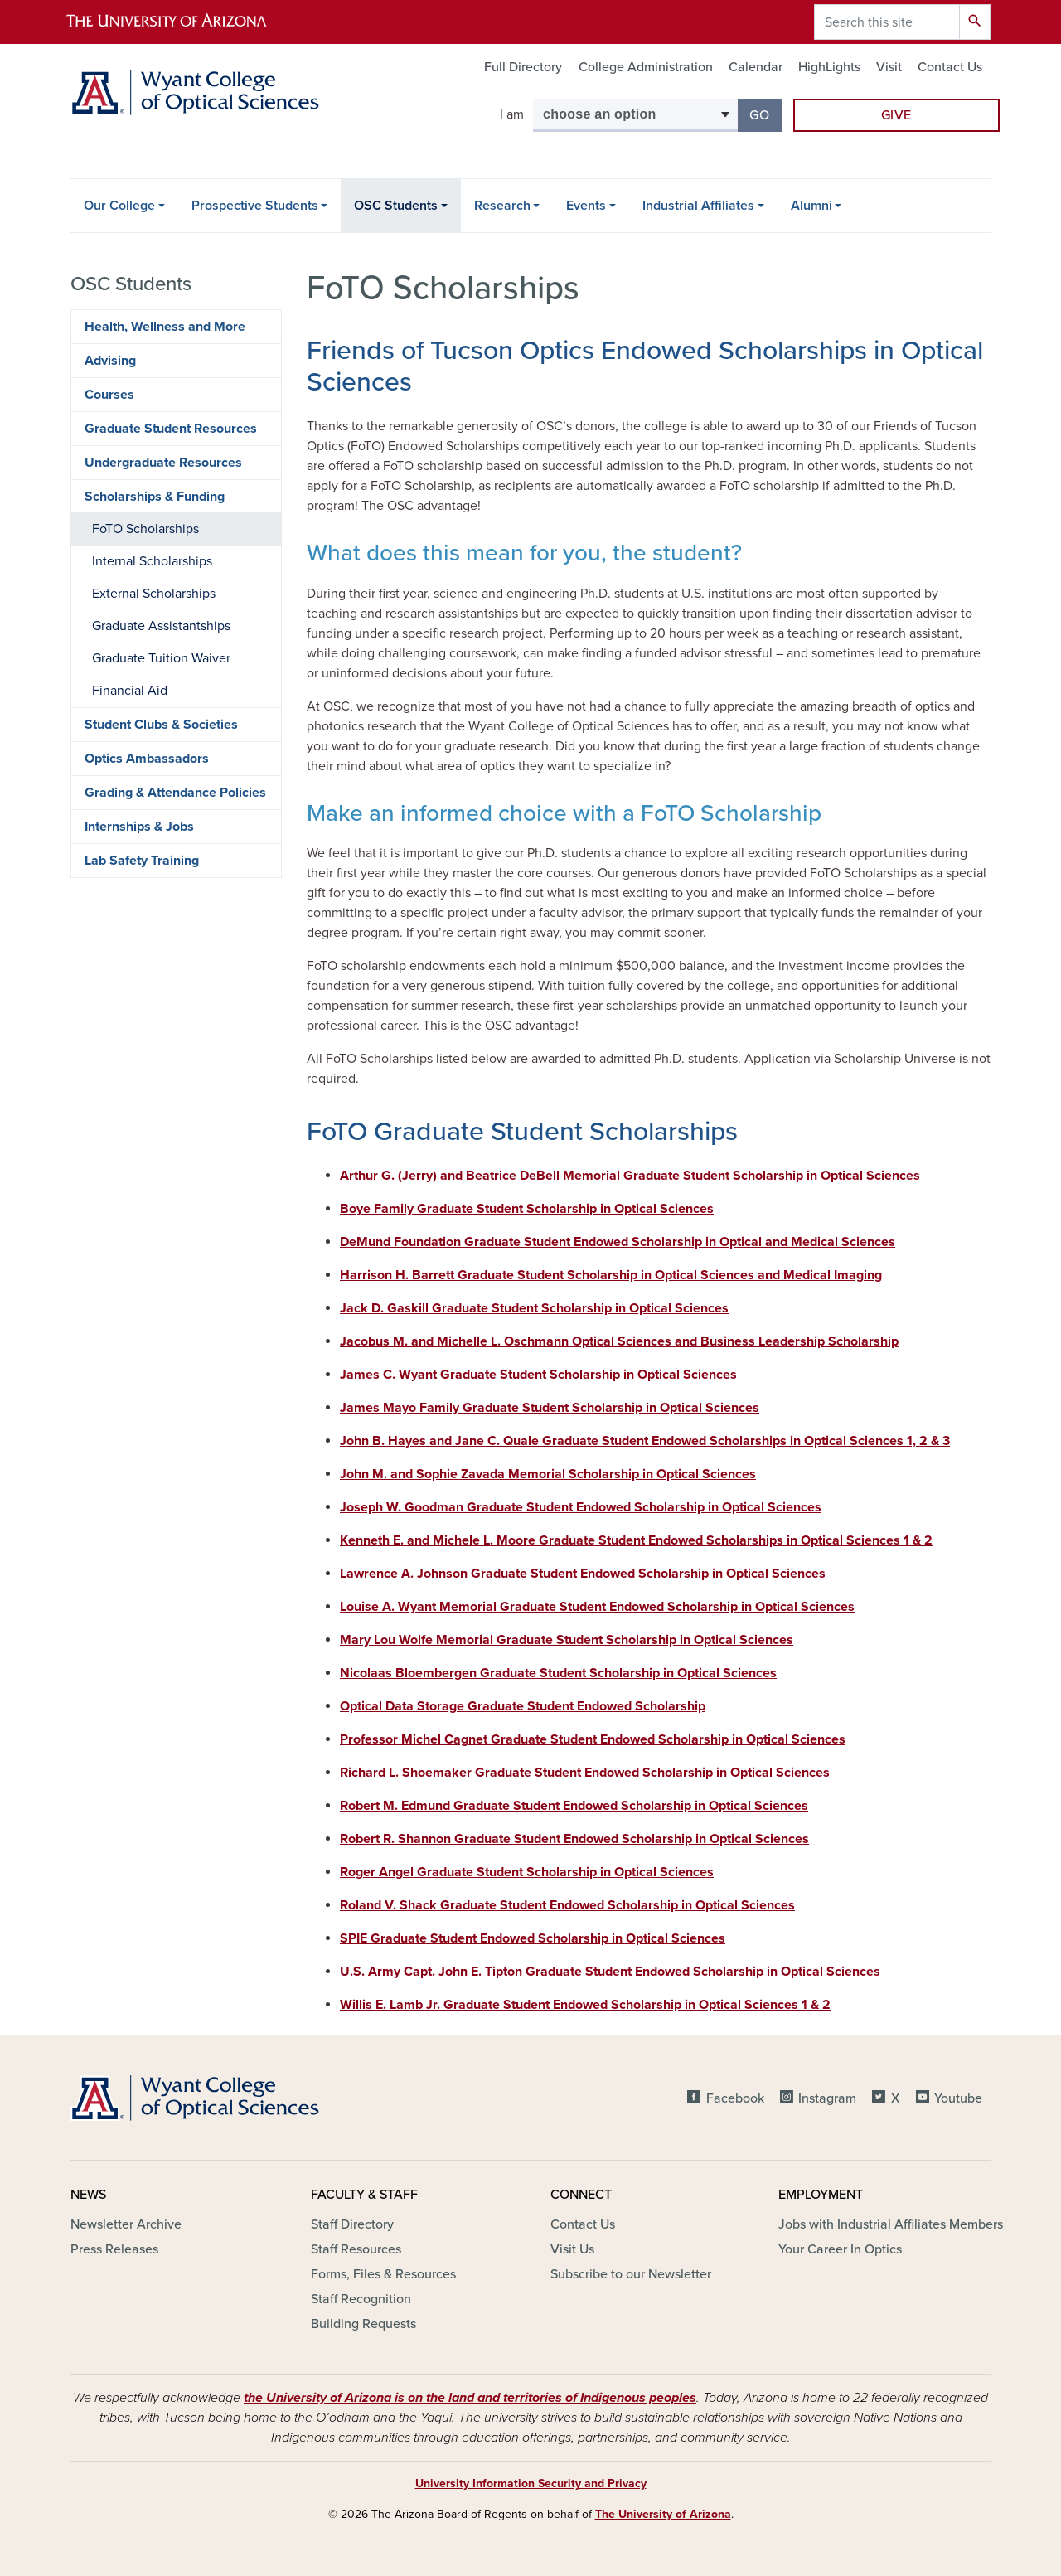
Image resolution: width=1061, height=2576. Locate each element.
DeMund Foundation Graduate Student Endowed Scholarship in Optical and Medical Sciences (617, 1242)
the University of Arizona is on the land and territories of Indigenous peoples (470, 2397)
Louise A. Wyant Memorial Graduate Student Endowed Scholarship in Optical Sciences (597, 1606)
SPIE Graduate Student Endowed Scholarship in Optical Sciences (532, 1938)
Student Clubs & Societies (161, 724)
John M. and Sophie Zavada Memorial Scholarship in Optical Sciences (548, 1474)
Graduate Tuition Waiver (161, 658)
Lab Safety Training (142, 860)
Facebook (735, 2098)
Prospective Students (254, 205)
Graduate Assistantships (161, 626)
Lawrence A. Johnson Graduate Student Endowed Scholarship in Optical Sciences (583, 1573)
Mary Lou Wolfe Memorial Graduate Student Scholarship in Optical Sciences (566, 1640)
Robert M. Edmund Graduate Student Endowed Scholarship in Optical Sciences (574, 1805)
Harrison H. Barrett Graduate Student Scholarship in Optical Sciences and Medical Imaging (611, 1275)
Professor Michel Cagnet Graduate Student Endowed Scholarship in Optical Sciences (592, 1739)
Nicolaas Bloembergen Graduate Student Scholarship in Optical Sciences (558, 1673)
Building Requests (363, 2324)
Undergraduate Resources (163, 462)
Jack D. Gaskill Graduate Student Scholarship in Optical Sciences (534, 1308)
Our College (119, 205)
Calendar (755, 67)
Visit (889, 67)
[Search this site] (887, 22)
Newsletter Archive (126, 2224)
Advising (110, 360)
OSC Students (396, 205)
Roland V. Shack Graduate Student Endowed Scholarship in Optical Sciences (567, 1905)
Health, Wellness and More (165, 326)
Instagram (827, 2098)
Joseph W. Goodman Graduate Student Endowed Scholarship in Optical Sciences (580, 1507)
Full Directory (523, 67)
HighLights (829, 67)
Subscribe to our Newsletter (630, 2274)
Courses (109, 394)
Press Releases (114, 2249)
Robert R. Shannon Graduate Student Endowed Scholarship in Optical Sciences (574, 1839)
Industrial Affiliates (698, 205)
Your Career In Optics (840, 2249)
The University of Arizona (663, 2514)
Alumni (811, 205)
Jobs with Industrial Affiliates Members (890, 2224)
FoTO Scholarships (145, 529)
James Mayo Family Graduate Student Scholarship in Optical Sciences (549, 1408)
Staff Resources (356, 2249)
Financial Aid (129, 690)
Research (502, 205)
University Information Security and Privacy (531, 2484)
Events (586, 205)
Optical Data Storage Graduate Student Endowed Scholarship (522, 1706)
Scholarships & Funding (155, 496)
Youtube (958, 2098)
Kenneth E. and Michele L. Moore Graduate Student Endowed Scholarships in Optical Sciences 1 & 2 (636, 1540)
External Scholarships (154, 593)
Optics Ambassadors (147, 758)
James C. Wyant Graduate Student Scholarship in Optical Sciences (538, 1374)
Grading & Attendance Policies (175, 792)
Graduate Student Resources (171, 428)
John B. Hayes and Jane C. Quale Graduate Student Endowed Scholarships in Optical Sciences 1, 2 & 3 (645, 1441)
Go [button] (765, 114)
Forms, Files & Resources (383, 2274)
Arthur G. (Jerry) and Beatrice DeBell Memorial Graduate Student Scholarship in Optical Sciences (630, 1175)
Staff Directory (352, 2224)
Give (897, 115)
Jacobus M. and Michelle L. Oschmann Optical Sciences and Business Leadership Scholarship (619, 1341)
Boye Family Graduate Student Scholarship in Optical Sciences (527, 1209)
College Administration (646, 67)
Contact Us (950, 67)
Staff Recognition (361, 2299)
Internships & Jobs (139, 826)
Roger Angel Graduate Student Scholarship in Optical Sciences (527, 1872)
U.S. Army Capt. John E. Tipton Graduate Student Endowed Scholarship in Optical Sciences (610, 1971)
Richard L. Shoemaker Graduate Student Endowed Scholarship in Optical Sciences (585, 1772)
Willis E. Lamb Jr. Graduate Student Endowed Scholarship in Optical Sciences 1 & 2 (585, 2004)
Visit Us (572, 2249)
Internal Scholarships (152, 561)
